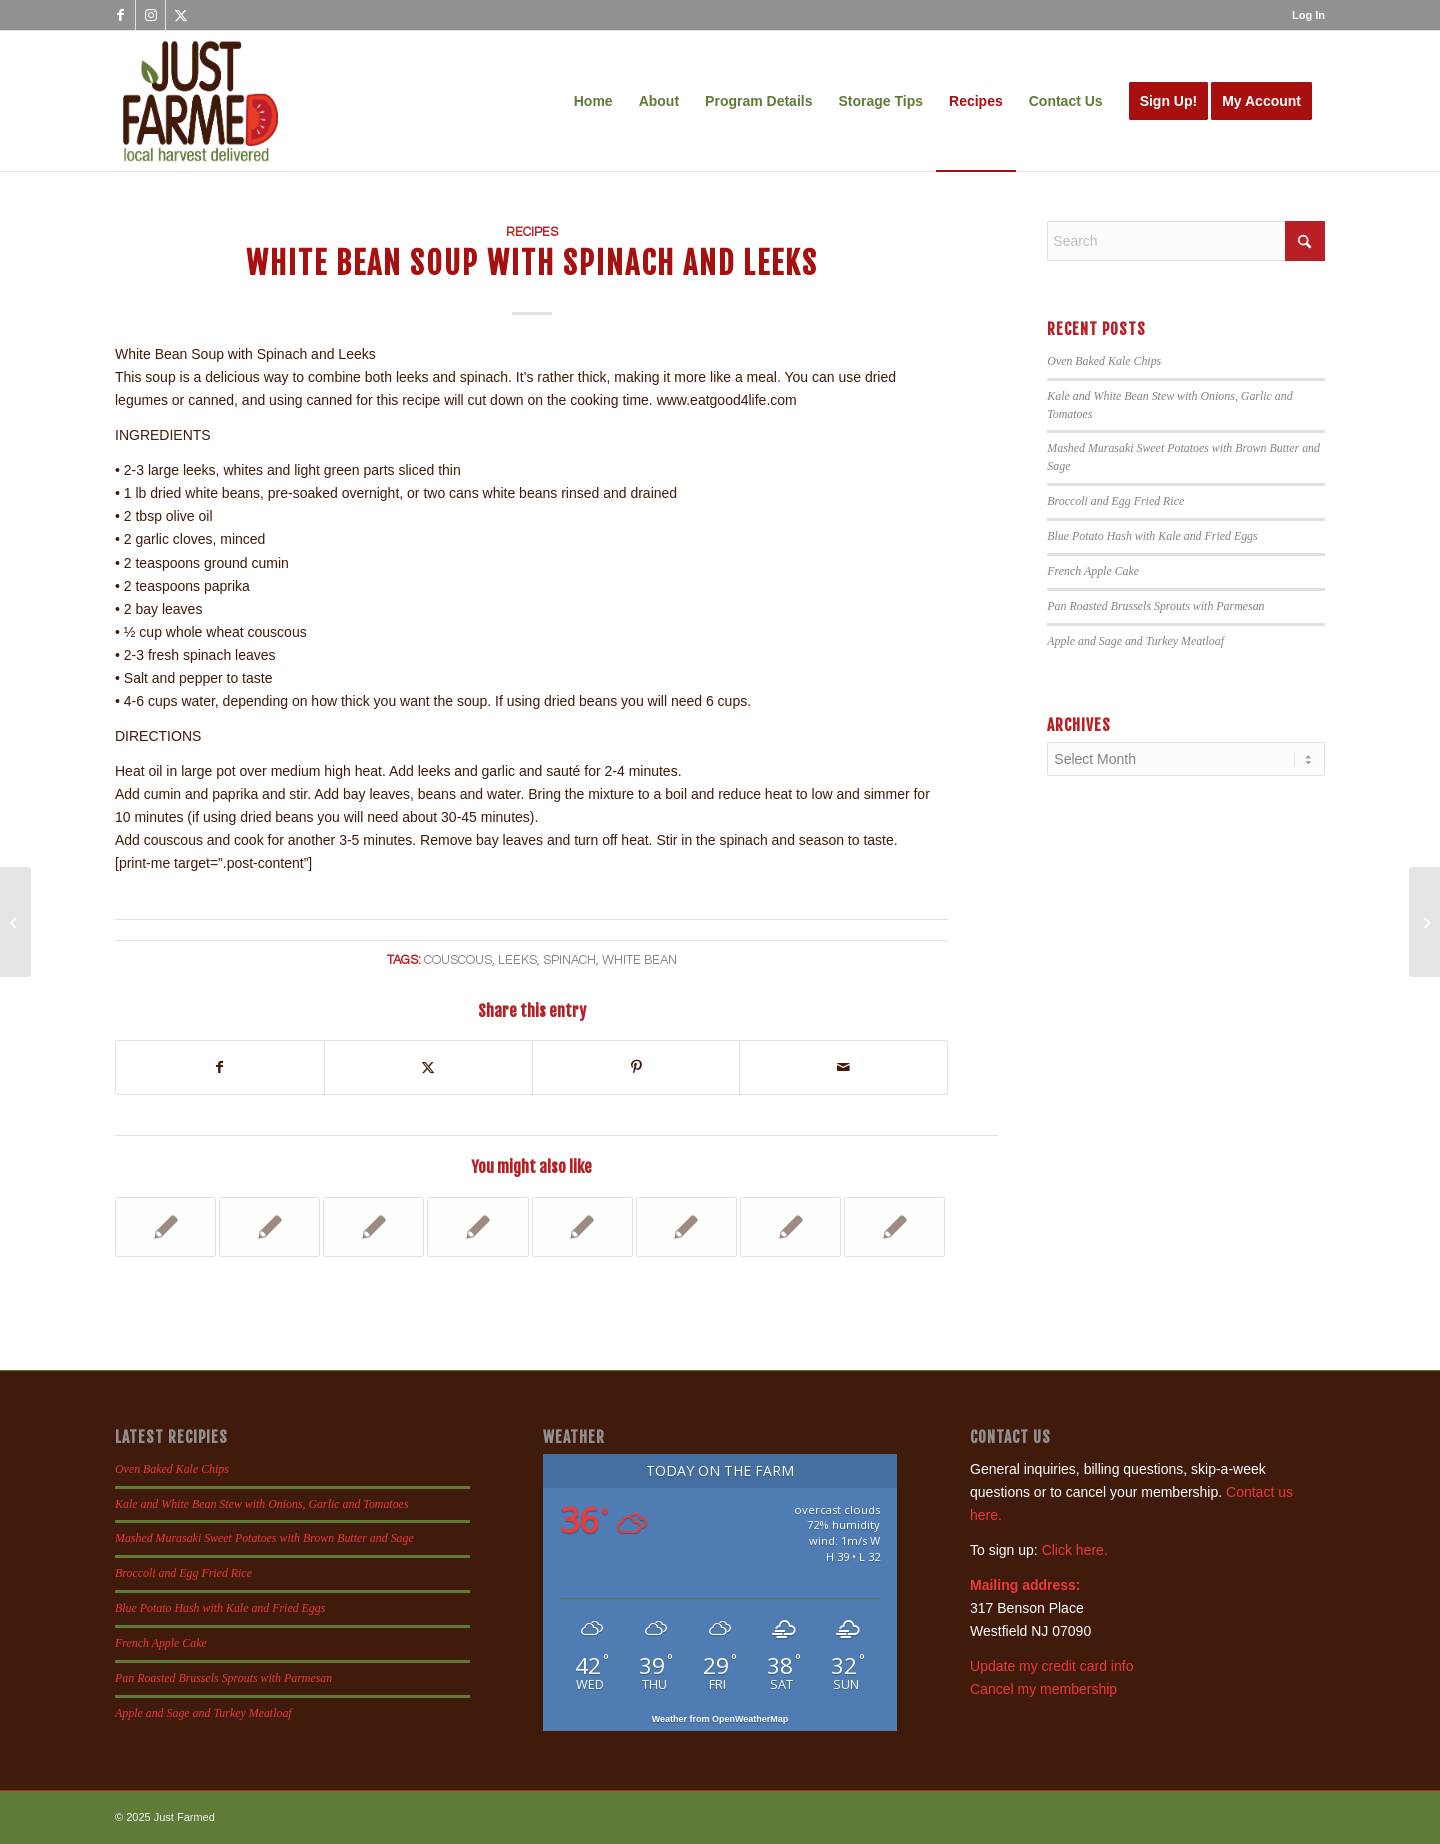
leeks (517, 960)
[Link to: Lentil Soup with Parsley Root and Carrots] (477, 1227)
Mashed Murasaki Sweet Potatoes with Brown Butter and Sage (264, 1538)
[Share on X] (428, 1067)
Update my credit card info (1051, 1666)
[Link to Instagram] (150, 15)
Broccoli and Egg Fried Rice (1115, 501)
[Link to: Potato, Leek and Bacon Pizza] (894, 1227)
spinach (569, 960)
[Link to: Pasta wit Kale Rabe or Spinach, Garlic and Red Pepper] (582, 1227)
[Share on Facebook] (220, 1067)
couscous (458, 960)
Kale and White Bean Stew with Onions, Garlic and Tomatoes (262, 1504)
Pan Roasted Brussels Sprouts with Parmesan (1155, 606)
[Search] (1186, 241)
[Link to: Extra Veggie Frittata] (373, 1227)
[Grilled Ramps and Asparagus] (15, 922)
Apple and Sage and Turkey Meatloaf (1135, 641)
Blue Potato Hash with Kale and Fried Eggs (1152, 536)
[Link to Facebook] (120, 15)
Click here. (1075, 1550)
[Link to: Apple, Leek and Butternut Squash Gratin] (790, 1227)
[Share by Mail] (843, 1067)
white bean (639, 960)
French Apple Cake (1093, 571)
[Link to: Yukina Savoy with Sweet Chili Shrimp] (165, 1227)
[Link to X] (181, 15)
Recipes (532, 232)
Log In (1308, 15)
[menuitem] (1303, 15)
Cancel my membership (1043, 1689)
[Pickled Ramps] (1424, 922)
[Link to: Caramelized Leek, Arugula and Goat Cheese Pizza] (686, 1227)
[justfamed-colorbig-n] (200, 101)
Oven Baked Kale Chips (1104, 361)
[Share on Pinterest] (636, 1067)
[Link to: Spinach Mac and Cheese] (269, 1227)
